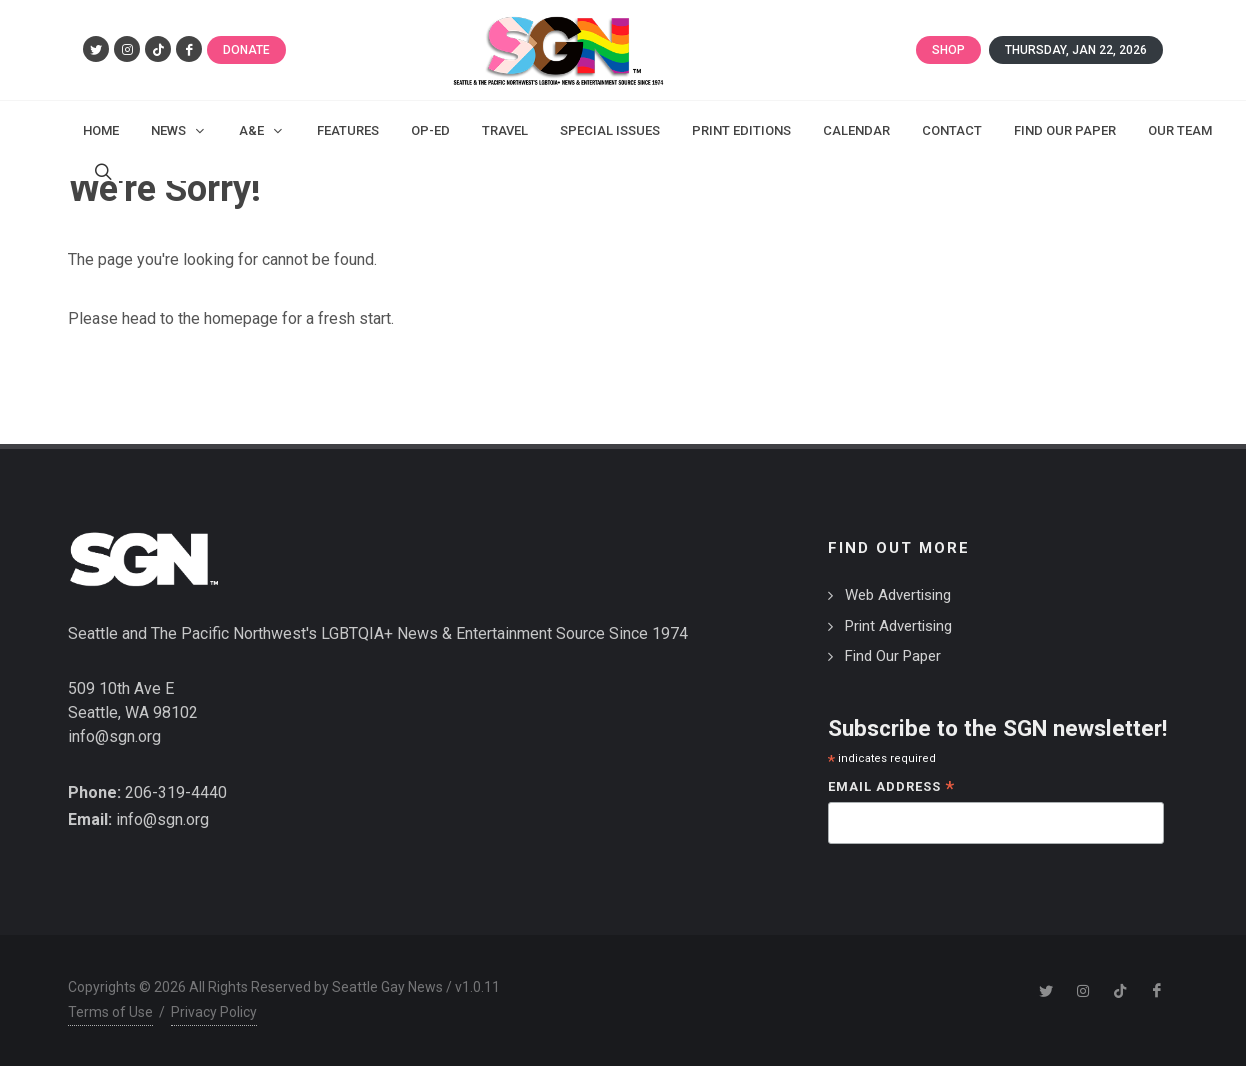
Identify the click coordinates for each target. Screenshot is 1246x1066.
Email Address (891, 788)
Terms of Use (110, 1012)
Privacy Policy (214, 1012)
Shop (948, 50)
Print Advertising (898, 626)
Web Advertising (898, 595)
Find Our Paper (893, 656)
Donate (246, 50)
